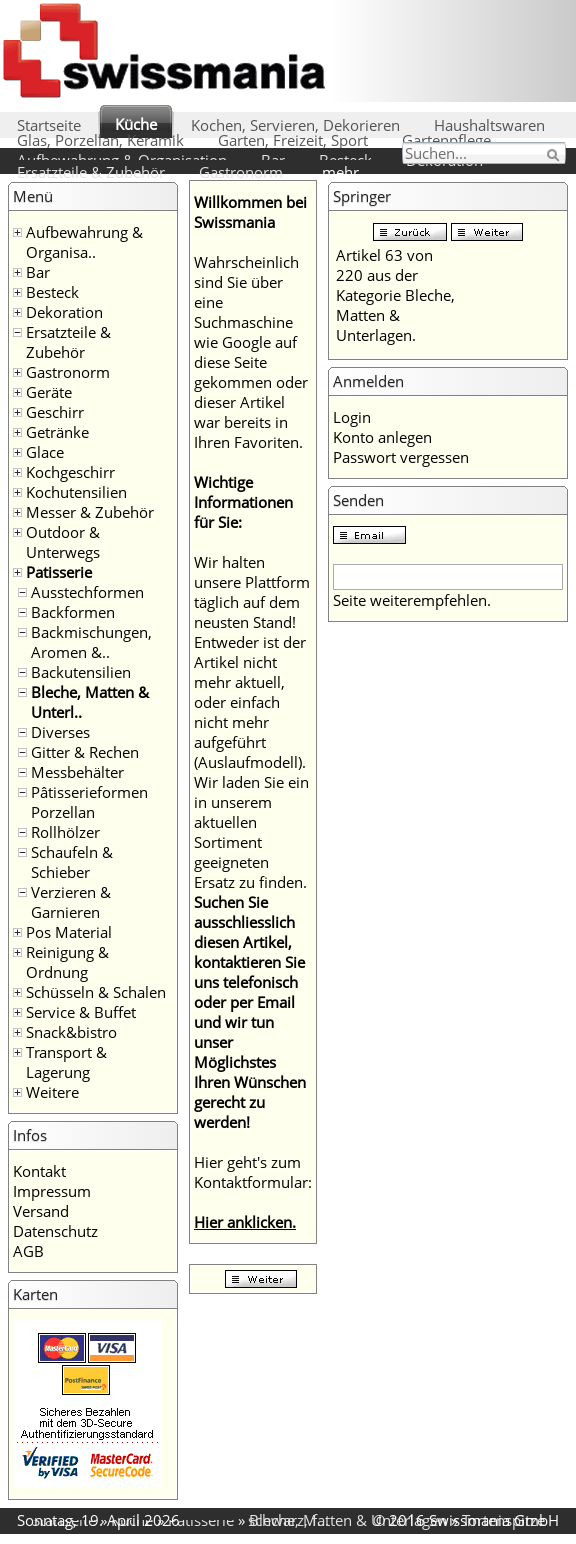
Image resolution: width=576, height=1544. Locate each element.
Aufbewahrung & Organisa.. (84, 242)
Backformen (73, 612)
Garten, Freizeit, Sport (293, 140)
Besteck (52, 292)
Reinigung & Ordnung (67, 962)
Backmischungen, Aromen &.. (91, 642)
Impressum (52, 1191)
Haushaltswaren (489, 125)
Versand (41, 1211)
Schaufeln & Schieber (72, 862)
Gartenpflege (446, 140)
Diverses (60, 732)
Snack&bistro (71, 1032)
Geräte (49, 392)
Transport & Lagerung (66, 1062)
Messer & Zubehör (90, 512)
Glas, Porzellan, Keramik (100, 140)
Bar (38, 272)
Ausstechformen (87, 592)
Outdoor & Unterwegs (63, 542)
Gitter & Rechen (85, 752)
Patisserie (59, 572)
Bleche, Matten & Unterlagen (348, 1520)
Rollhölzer (65, 832)
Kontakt (39, 1171)
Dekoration (64, 312)
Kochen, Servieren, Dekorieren (295, 125)
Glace (45, 452)
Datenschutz (55, 1231)
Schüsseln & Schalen (96, 992)
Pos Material (69, 932)
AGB (28, 1251)
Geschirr (55, 412)
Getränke (57, 432)
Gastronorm (241, 172)
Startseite (49, 125)
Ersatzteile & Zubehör (91, 172)
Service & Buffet (81, 1012)
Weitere (52, 1092)
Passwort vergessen (401, 457)
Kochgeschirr (70, 472)
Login (352, 417)
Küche (136, 124)
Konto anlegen (382, 437)
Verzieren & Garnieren (71, 902)
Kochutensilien (76, 492)
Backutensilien (81, 672)
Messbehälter (77, 772)
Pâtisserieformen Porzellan (89, 802)
